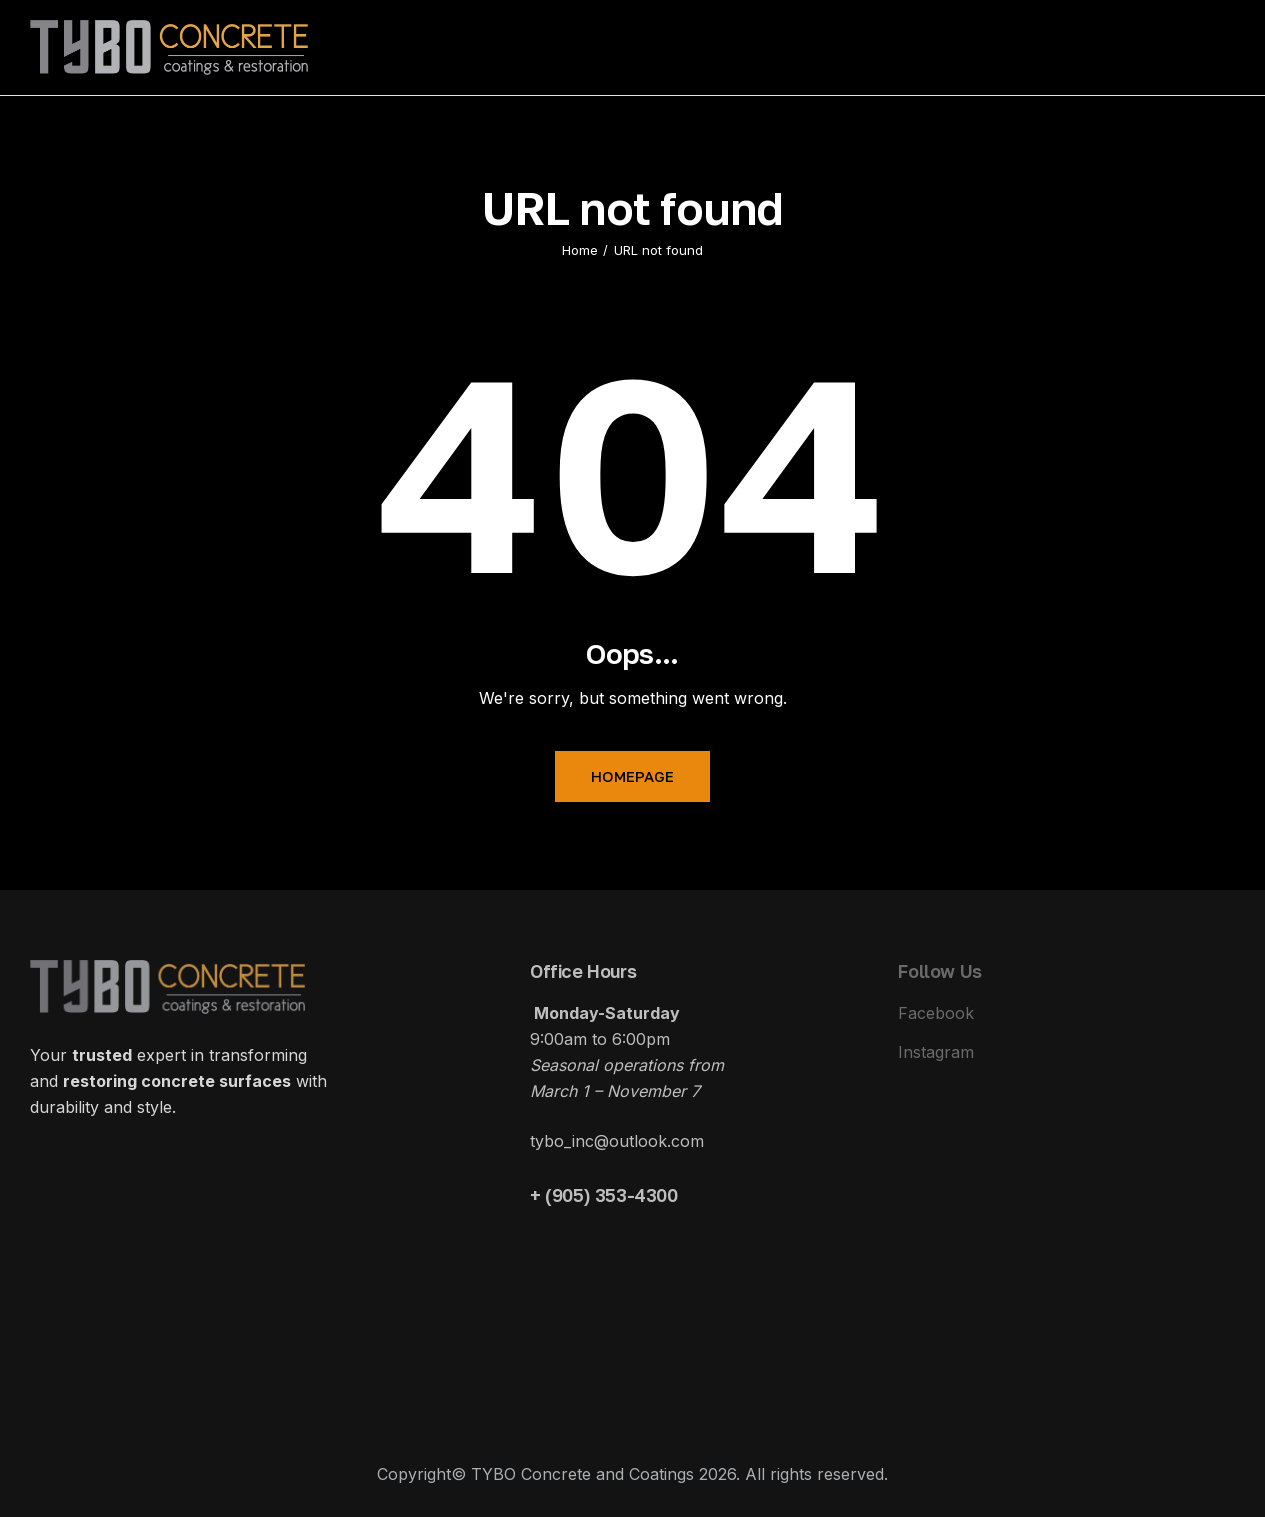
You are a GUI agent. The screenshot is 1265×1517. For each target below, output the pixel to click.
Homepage (632, 776)
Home (580, 250)
